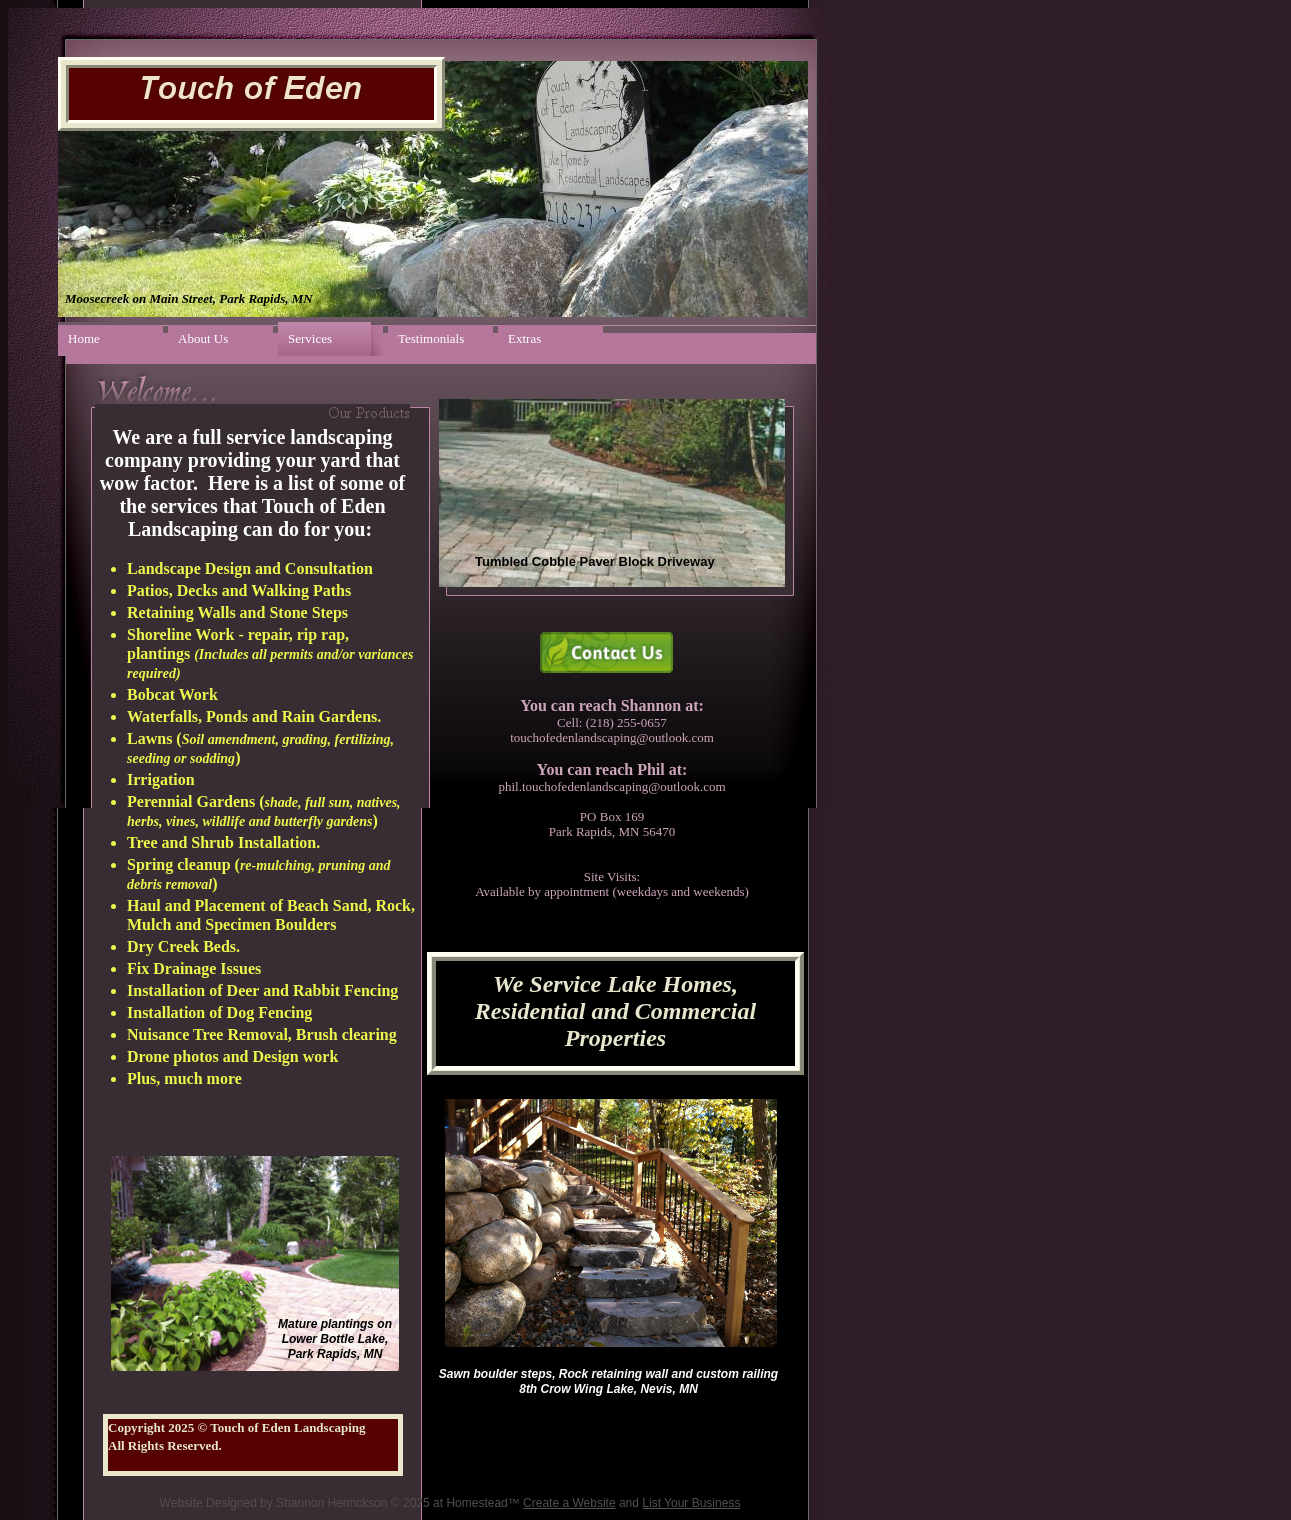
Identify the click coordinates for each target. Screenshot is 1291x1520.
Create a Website (569, 1503)
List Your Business (691, 1503)
